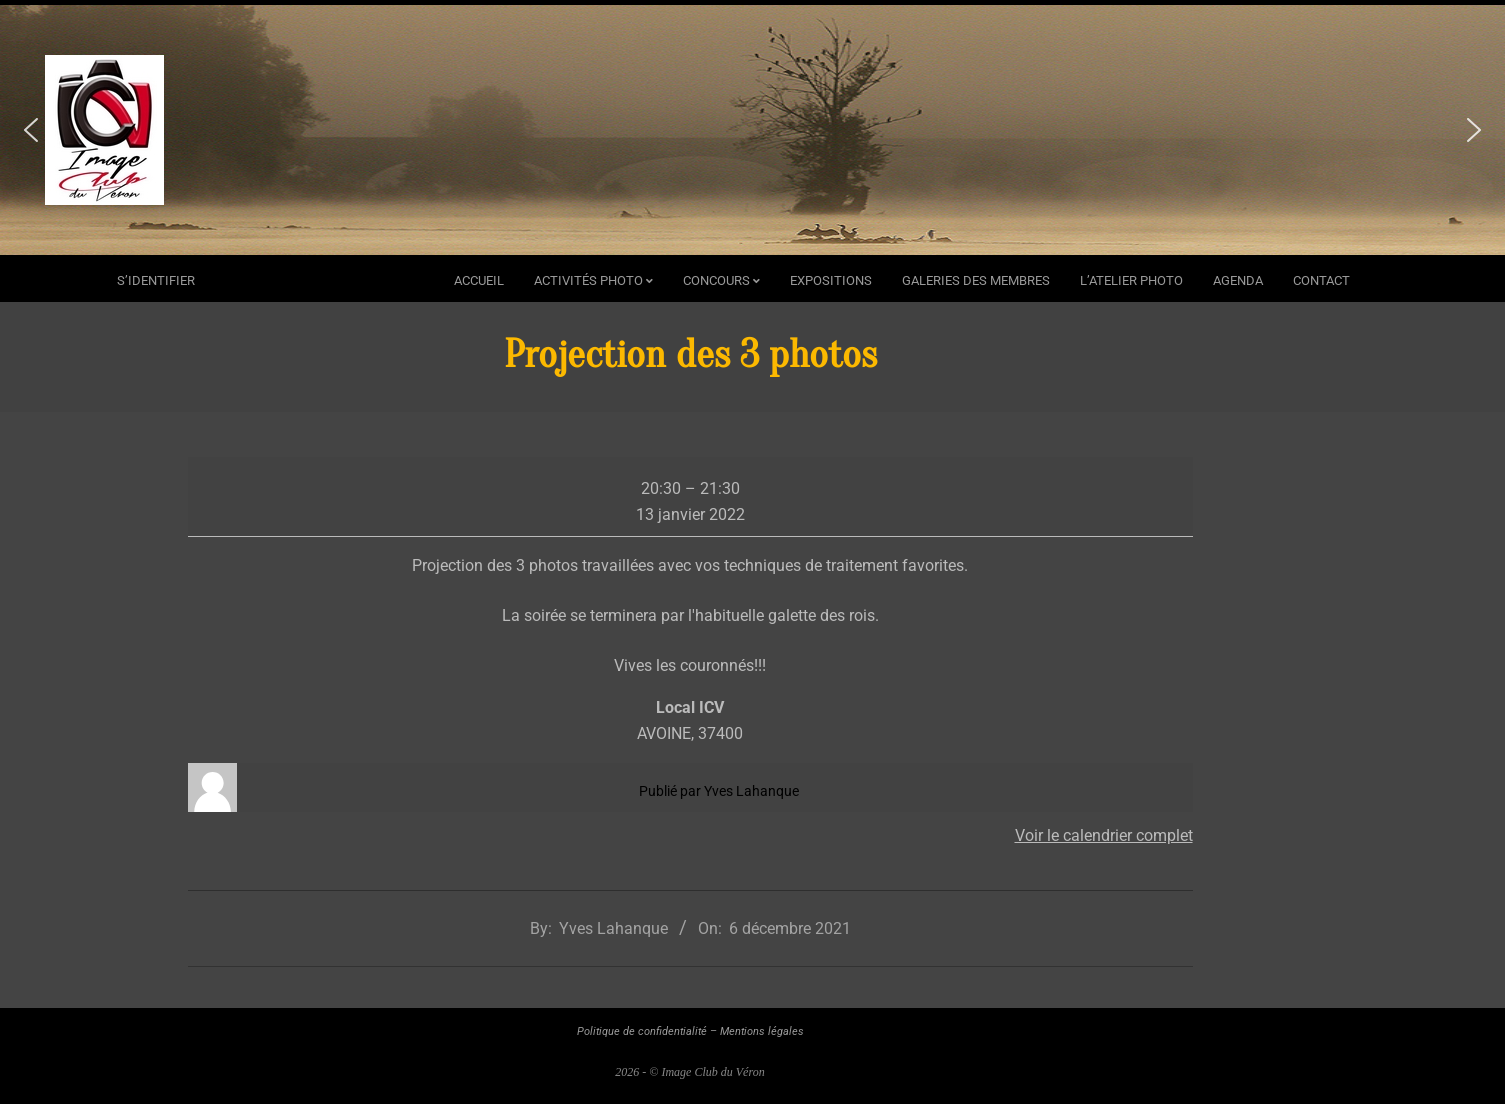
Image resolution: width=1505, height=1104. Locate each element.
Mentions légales (762, 1031)
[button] (31, 130)
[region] (752, 130)
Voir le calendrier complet (1104, 835)
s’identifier (156, 280)
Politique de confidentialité (642, 1031)
